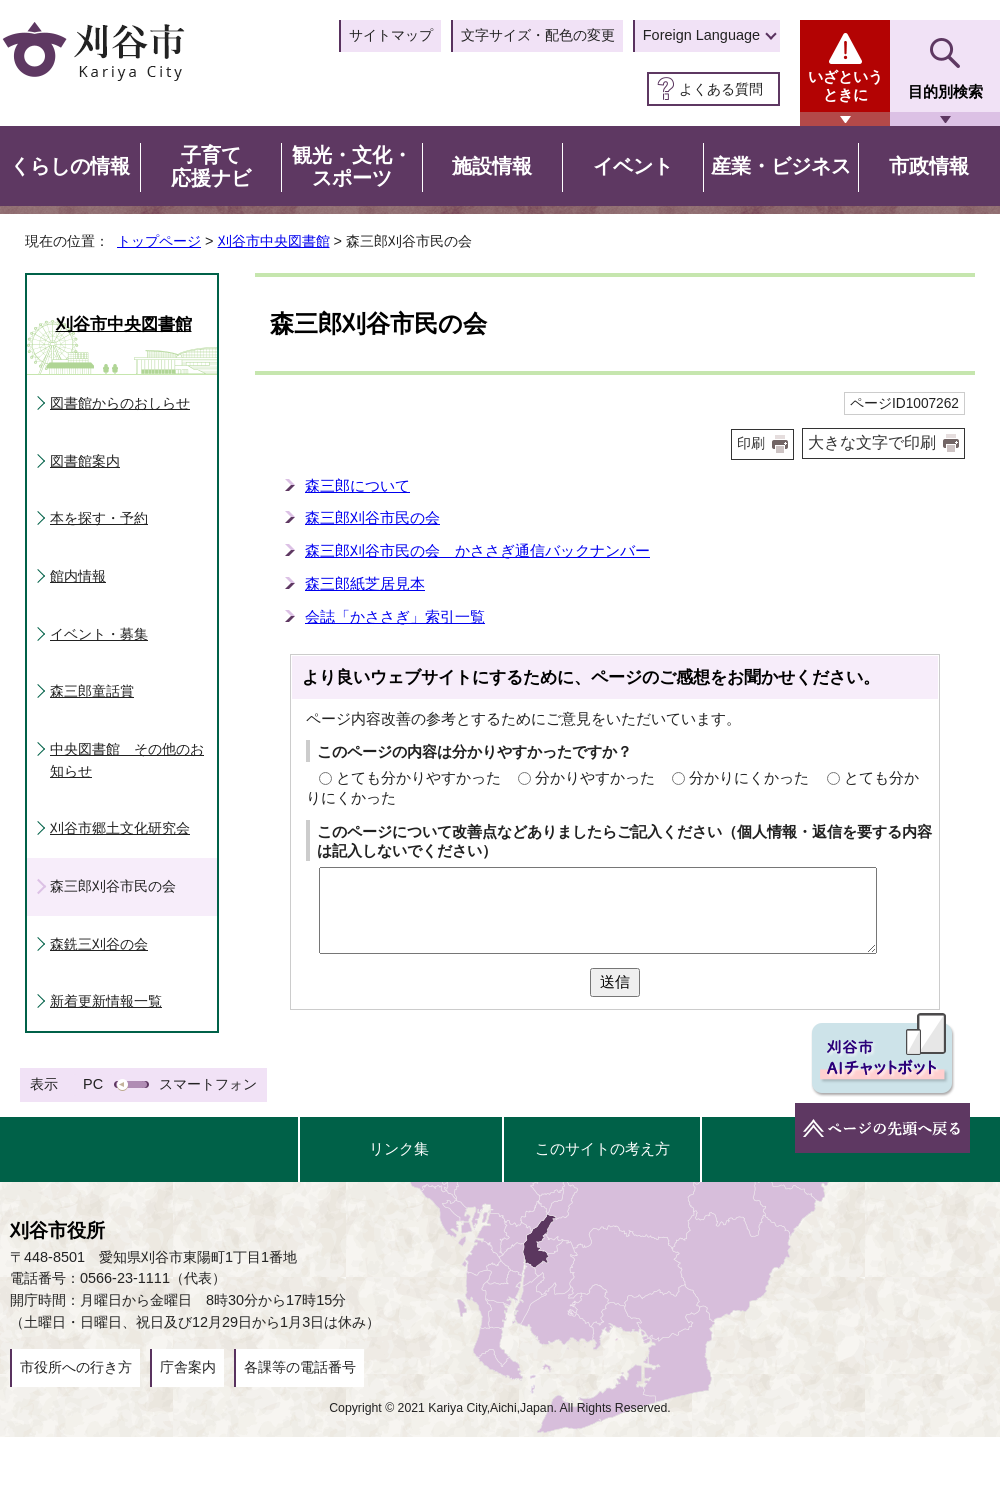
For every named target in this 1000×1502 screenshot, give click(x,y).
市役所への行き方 (76, 1367)
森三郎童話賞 (92, 691)
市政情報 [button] (929, 166)
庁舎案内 (188, 1367)
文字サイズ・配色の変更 (538, 35)
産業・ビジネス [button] (781, 166)
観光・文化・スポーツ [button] (352, 167)
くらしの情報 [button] (70, 166)
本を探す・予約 (99, 518)
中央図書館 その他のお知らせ (127, 760)
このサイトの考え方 (602, 1148)
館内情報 (78, 576)
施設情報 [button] (492, 166)
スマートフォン (208, 1084)
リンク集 (399, 1148)
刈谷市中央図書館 (274, 241)
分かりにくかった (749, 777)
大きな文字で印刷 (872, 442)
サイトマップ (391, 35)
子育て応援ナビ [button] (211, 167)
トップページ (159, 241)
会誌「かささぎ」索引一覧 (395, 616)
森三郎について (357, 485)
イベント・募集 (99, 634)
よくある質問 (721, 89)
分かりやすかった (595, 777)
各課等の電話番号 (300, 1367)
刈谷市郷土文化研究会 (120, 828)
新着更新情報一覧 (106, 1001)
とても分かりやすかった (418, 777)
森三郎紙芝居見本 (365, 583)
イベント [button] (633, 166)
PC (93, 1084)
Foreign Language (701, 35)
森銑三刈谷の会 (99, 944)
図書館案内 (85, 461)
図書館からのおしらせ (120, 403)
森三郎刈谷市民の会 (372, 517)
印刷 (751, 443)
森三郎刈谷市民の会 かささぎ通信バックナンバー (477, 550)
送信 (615, 981)
